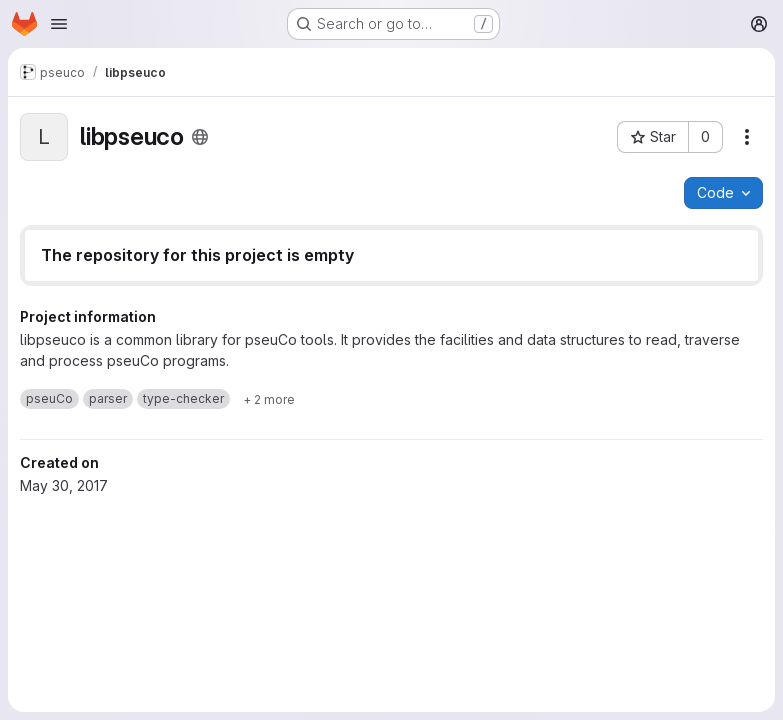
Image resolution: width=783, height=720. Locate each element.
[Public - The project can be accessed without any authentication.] (200, 137)
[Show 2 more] (269, 399)
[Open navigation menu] (59, 24)
